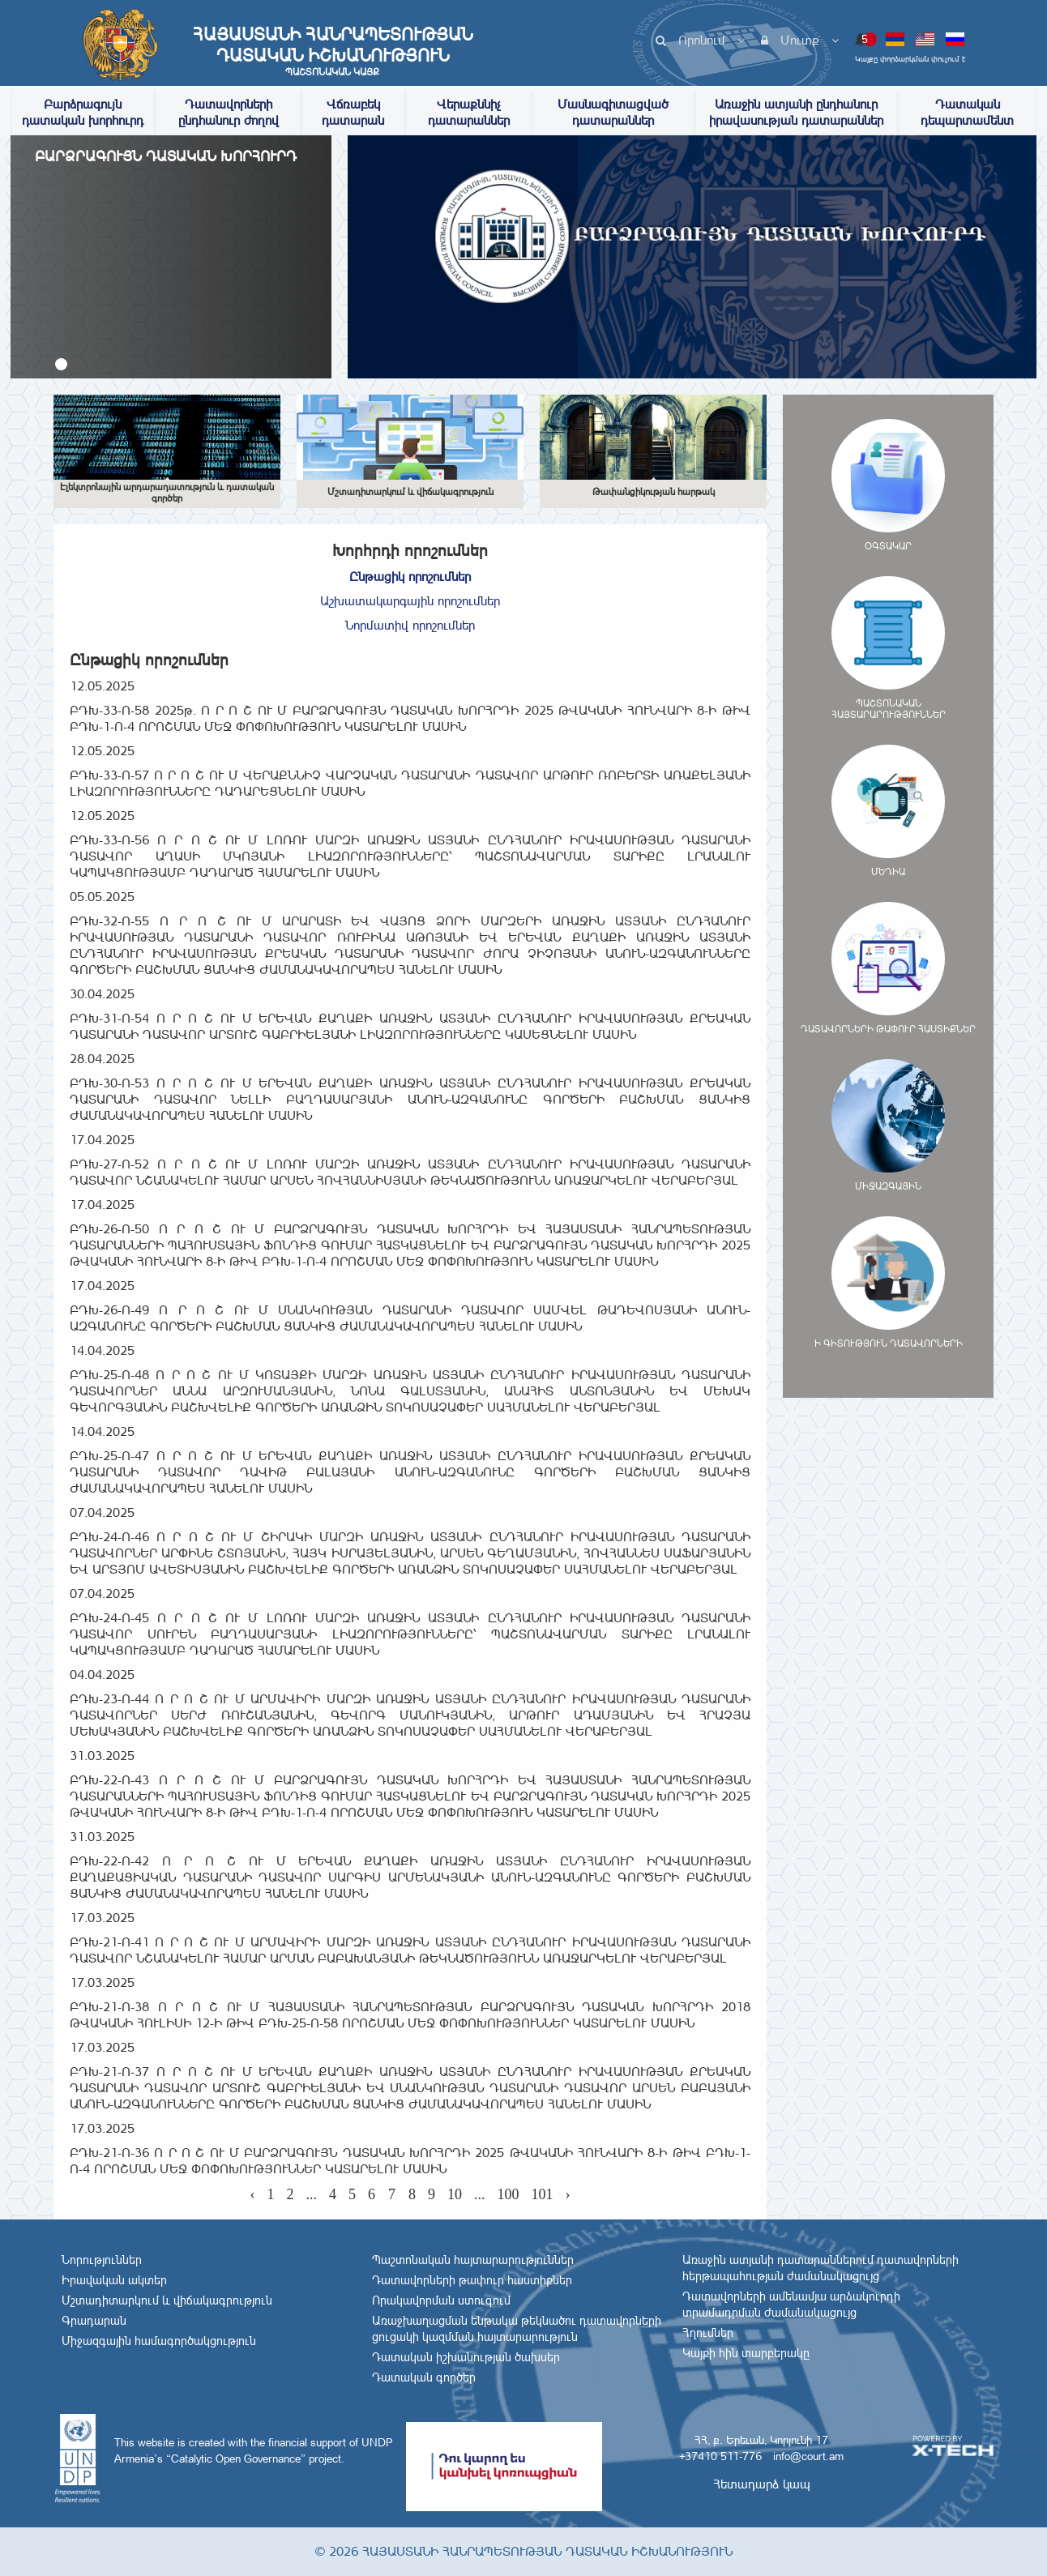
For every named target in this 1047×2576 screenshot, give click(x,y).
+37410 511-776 (720, 2456)
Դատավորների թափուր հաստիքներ (472, 2280)
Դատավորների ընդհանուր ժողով (228, 112)
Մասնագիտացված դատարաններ (613, 112)
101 (542, 2194)
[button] (61, 364)
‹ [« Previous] (252, 2194)
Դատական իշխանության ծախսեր (466, 2357)
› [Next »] (568, 2194)
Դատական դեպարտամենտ (967, 112)
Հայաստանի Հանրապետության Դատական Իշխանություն (332, 51)
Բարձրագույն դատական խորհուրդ (82, 112)
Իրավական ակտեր (114, 2280)
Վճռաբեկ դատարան (353, 112)
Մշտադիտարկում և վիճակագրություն (167, 2300)
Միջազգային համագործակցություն (159, 2341)
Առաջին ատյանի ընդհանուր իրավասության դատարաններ (796, 112)
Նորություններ (102, 2260)
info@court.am (808, 2456)
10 (454, 2194)
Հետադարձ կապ (761, 2484)
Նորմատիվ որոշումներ (410, 625)
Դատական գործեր (424, 2377)
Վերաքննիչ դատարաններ (469, 112)
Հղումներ (707, 2333)
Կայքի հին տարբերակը (746, 2353)
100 (508, 2194)
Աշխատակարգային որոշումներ (410, 601)
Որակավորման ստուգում (441, 2300)
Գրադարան (94, 2320)
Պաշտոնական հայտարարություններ (473, 2260)
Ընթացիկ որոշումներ (410, 576)
